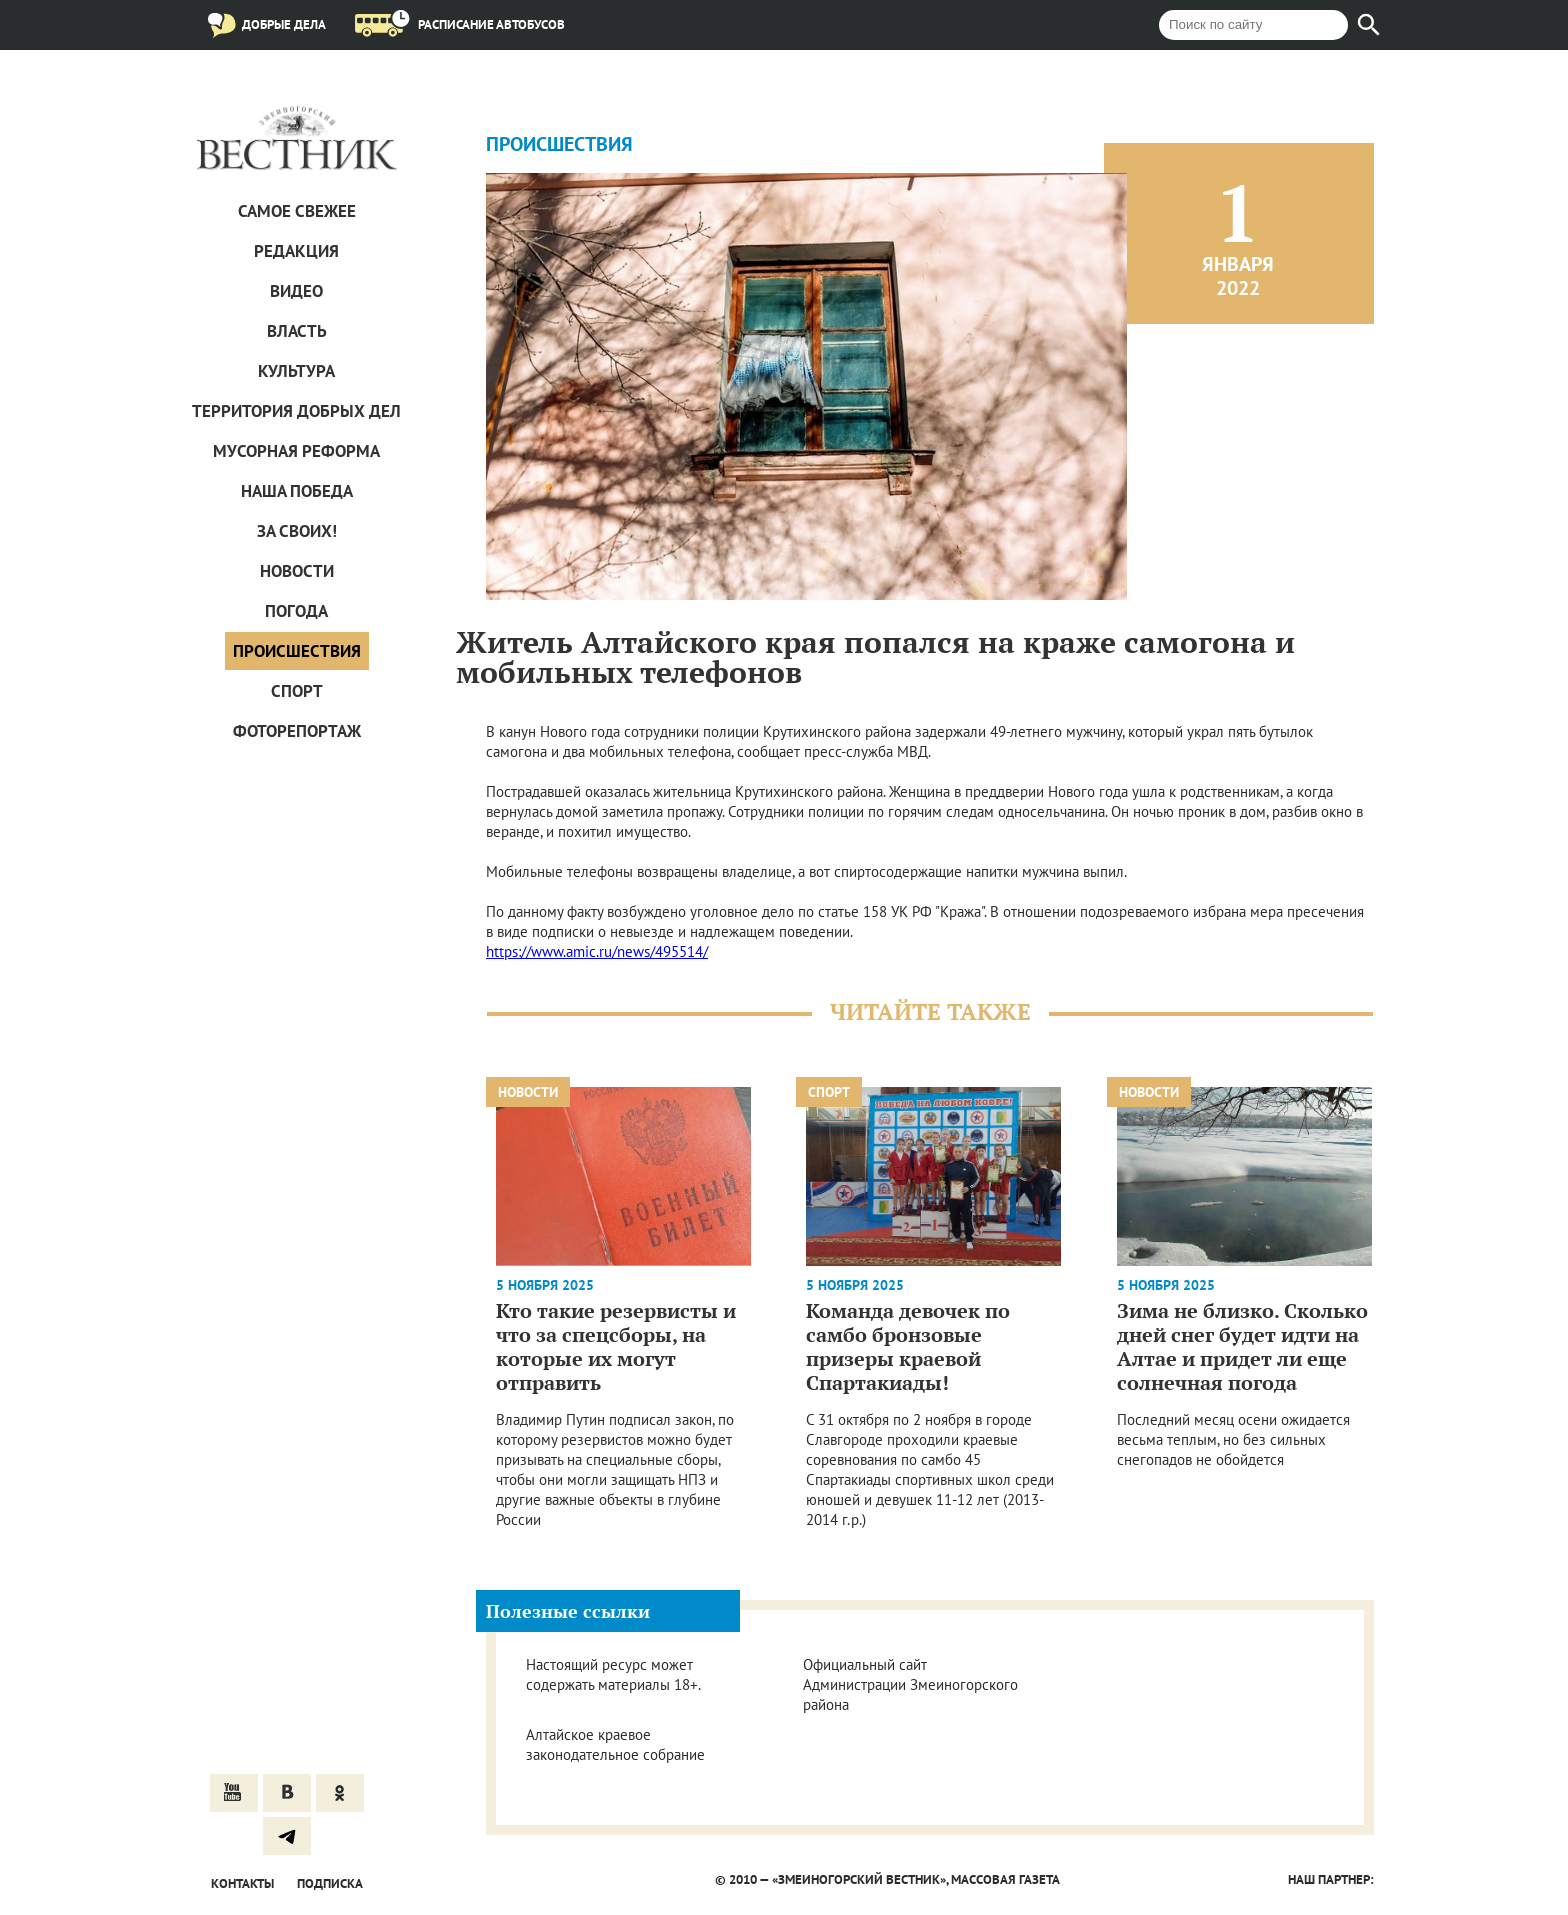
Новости (297, 571)
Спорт (297, 691)
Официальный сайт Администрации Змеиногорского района (910, 1684)
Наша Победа (297, 491)
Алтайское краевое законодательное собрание (615, 1744)
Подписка (330, 1883)
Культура (296, 371)
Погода (296, 611)
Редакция (296, 251)
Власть (297, 331)
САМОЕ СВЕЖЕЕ (297, 211)
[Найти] (1369, 25)
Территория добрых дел (296, 411)
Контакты (242, 1883)
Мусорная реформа (296, 451)
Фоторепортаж (297, 731)
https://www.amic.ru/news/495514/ (597, 951)
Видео (296, 291)
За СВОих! (297, 531)
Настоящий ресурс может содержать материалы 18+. (613, 1674)
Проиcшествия (297, 651)
